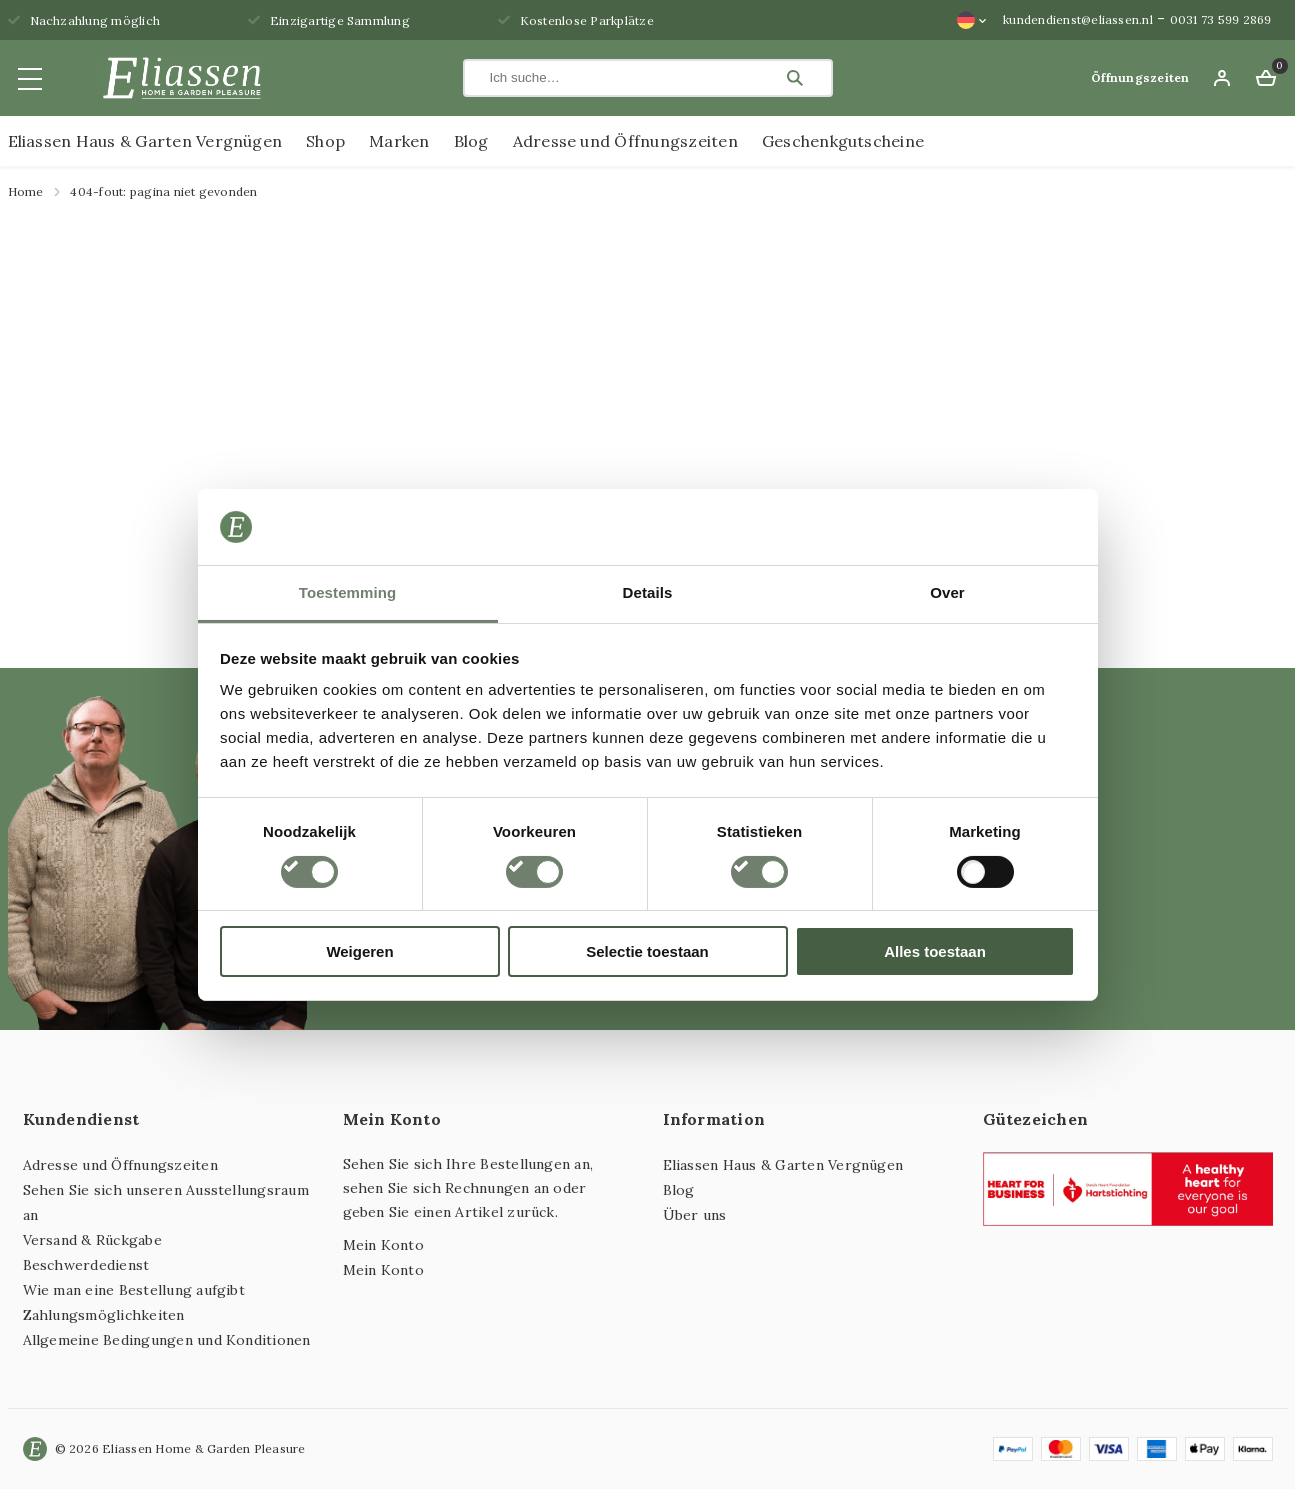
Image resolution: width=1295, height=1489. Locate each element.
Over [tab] (947, 592)
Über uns (695, 1215)
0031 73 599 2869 (1221, 19)
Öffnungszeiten (1140, 77)
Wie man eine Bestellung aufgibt (134, 1290)
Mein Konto (383, 1245)
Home (26, 191)
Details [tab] (648, 592)
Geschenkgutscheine (843, 141)
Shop (325, 141)
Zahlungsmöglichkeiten (104, 1315)
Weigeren (359, 951)
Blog (471, 141)
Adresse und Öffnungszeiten (625, 141)
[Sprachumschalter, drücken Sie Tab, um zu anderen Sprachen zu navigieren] (972, 20)
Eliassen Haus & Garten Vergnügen (145, 141)
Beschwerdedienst (86, 1265)
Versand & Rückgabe (92, 1240)
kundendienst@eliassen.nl (1078, 19)
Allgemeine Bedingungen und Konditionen (167, 1340)
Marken (399, 141)
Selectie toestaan (647, 951)
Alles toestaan (935, 951)
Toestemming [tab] (348, 592)
